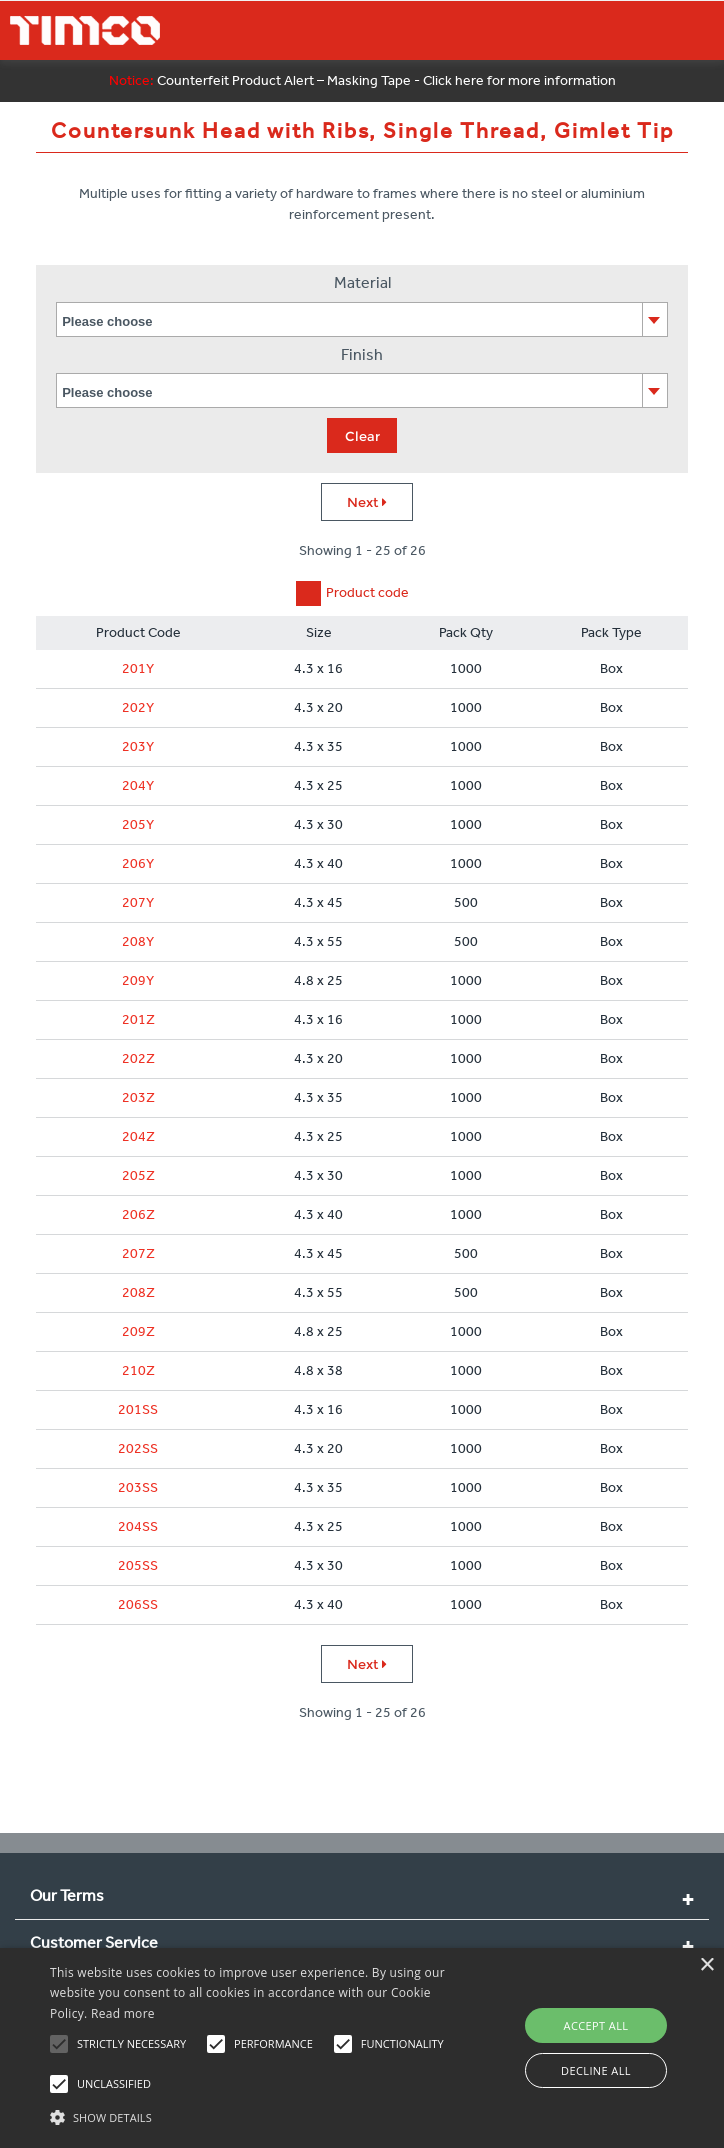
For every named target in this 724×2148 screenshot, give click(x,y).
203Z (138, 1097)
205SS (138, 1565)
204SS (138, 1526)
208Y (138, 941)
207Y (138, 902)
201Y (138, 668)
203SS (138, 1487)
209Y (138, 980)
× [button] (706, 1965)
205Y (138, 824)
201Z (138, 1019)
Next (367, 502)
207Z (138, 1253)
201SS (138, 1409)
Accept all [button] (596, 2025)
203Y (138, 746)
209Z (138, 1331)
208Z (138, 1292)
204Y (138, 785)
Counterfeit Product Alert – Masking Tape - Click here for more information (362, 80)
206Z (138, 1214)
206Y (138, 863)
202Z (138, 1058)
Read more (123, 2013)
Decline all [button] (596, 2070)
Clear (362, 436)
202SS (138, 1448)
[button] (253, 2115)
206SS (138, 1604)
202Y (138, 707)
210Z (138, 1370)
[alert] (362, 2048)
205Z (138, 1175)
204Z (138, 1136)
